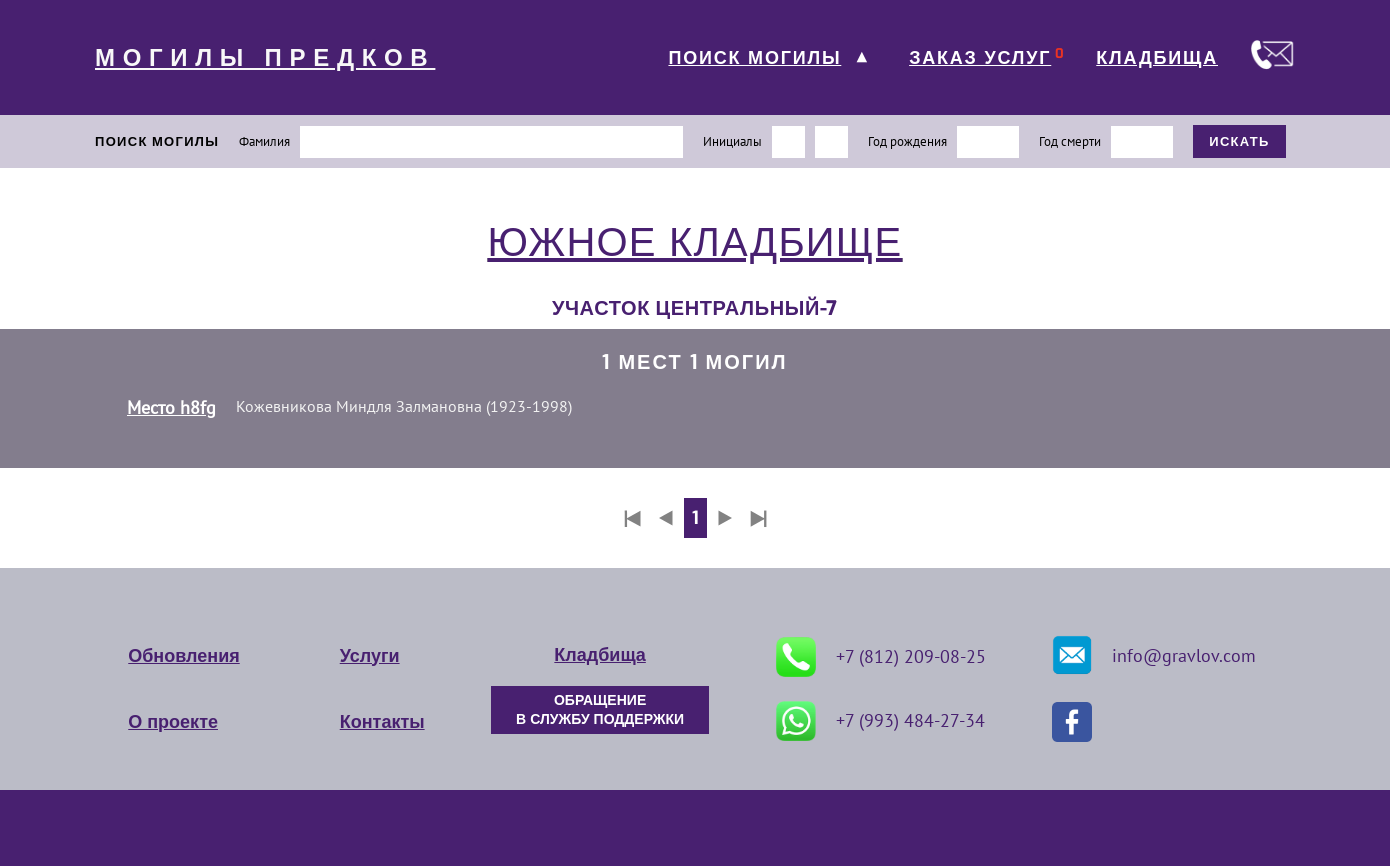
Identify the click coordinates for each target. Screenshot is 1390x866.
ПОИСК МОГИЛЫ (754, 58)
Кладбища (599, 655)
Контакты (382, 722)
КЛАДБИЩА (1157, 58)
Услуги (370, 656)
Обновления (183, 656)
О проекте (173, 722)
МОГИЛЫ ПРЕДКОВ (265, 58)
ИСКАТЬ (1239, 141)
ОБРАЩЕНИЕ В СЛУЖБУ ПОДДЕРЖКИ (600, 710)
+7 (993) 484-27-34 (880, 721)
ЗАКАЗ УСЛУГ (980, 58)
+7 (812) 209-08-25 (881, 657)
